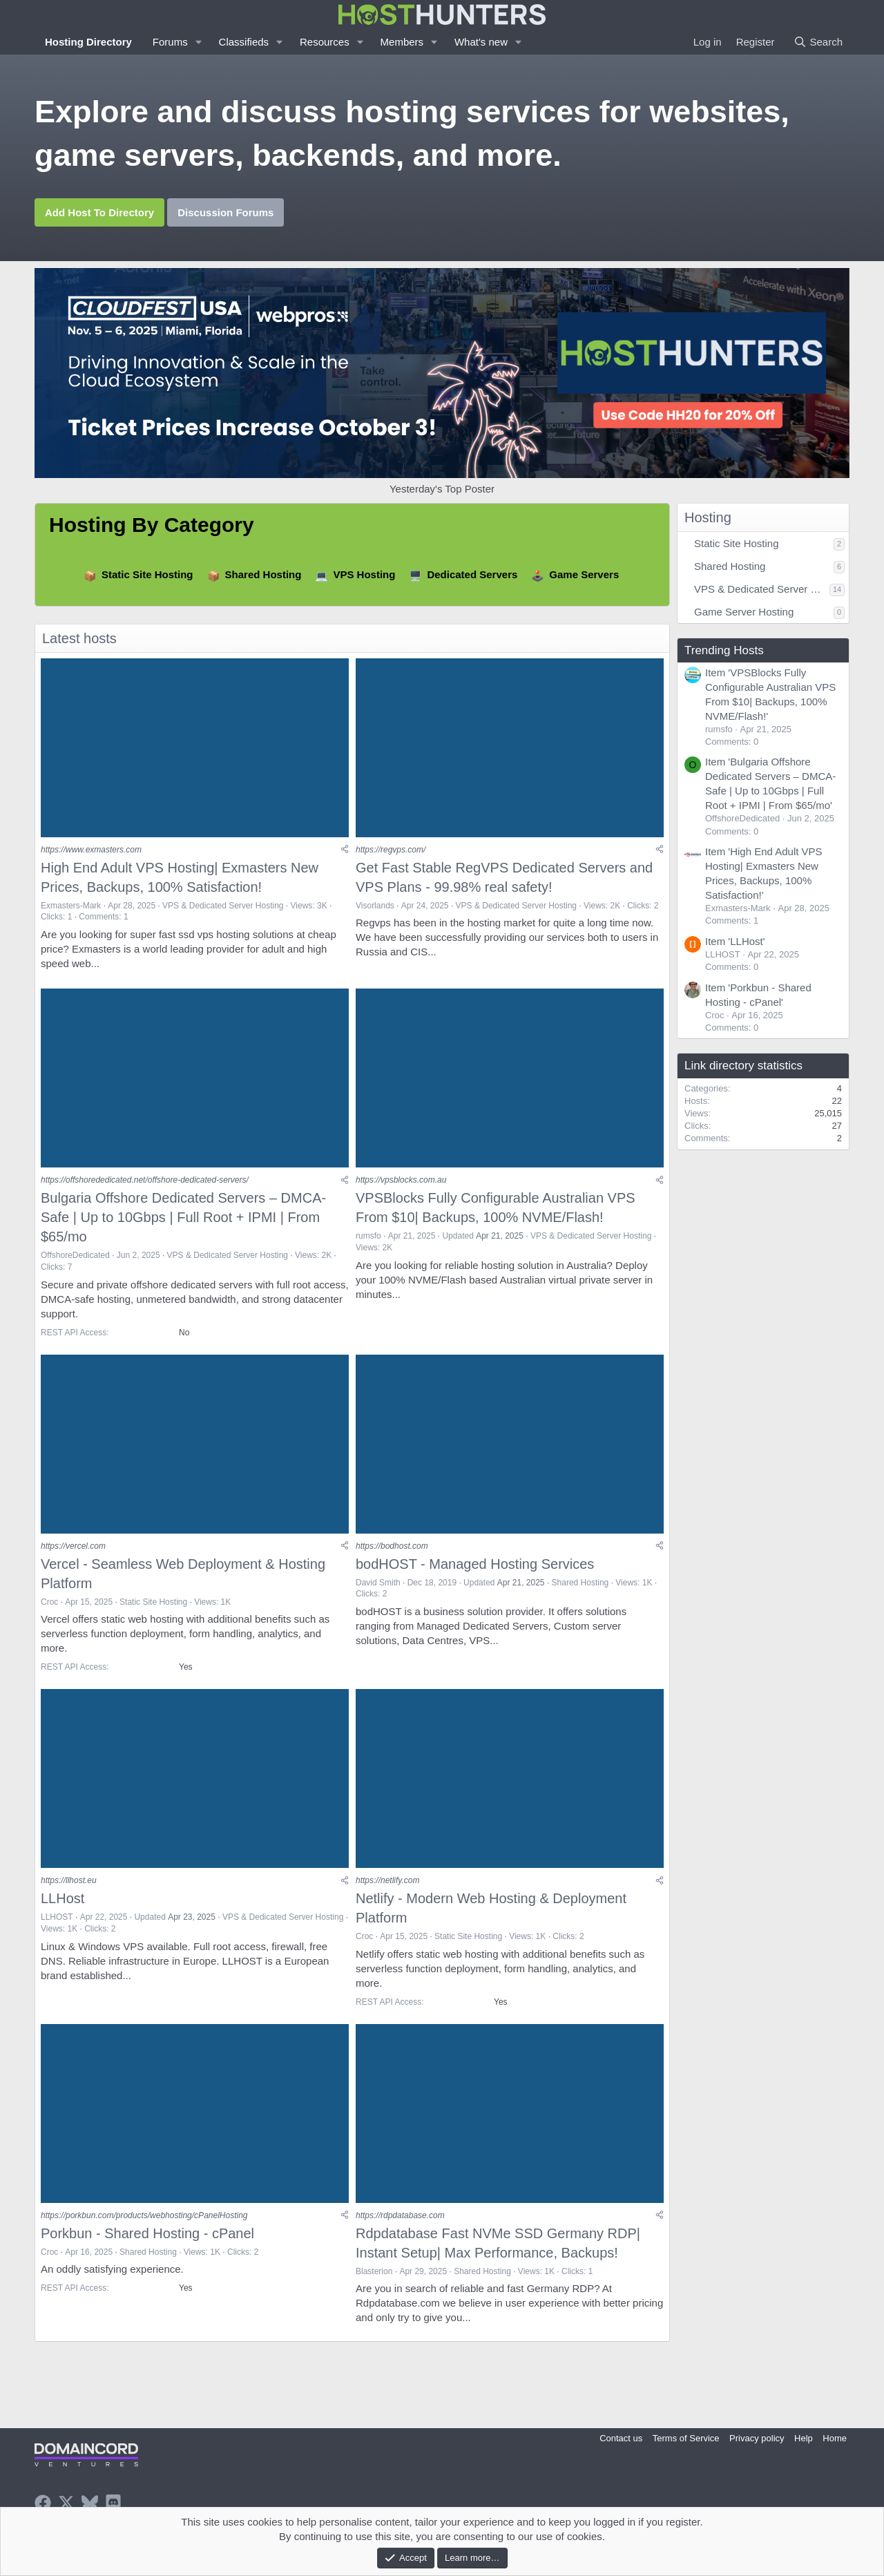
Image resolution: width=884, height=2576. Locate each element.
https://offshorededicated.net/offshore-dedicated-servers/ (145, 1181)
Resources (324, 42)
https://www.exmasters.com (91, 850)
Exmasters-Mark (71, 905)
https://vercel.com (73, 1547)
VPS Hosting (364, 574)
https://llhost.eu (69, 1883)
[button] (199, 42)
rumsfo (368, 1237)
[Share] (344, 850)
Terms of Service (686, 2438)
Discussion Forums (225, 212)
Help (803, 2438)
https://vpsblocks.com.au (401, 1181)
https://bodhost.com (392, 1547)
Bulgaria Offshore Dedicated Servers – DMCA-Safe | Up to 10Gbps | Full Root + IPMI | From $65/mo (183, 1219)
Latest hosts (79, 638)
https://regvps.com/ (390, 850)
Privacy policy (756, 2438)
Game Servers (584, 574)
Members (402, 42)
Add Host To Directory (99, 212)
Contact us (620, 2438)
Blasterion (374, 2274)
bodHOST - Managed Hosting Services (475, 1565)
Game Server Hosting (744, 612)
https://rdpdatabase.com (400, 2218)
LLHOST (57, 1919)
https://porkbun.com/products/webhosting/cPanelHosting (144, 2218)
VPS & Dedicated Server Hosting (222, 905)
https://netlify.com (387, 1883)
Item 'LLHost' (735, 941)
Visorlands (375, 905)
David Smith (378, 1584)
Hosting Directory (88, 42)
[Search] (818, 42)
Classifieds (244, 42)
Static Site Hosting (147, 574)
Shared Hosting (263, 574)
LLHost (62, 1900)
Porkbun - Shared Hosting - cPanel (147, 2236)
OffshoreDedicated (75, 1256)
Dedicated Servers (472, 574)
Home (835, 2438)
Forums (170, 42)
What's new (481, 42)
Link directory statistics (743, 1065)
